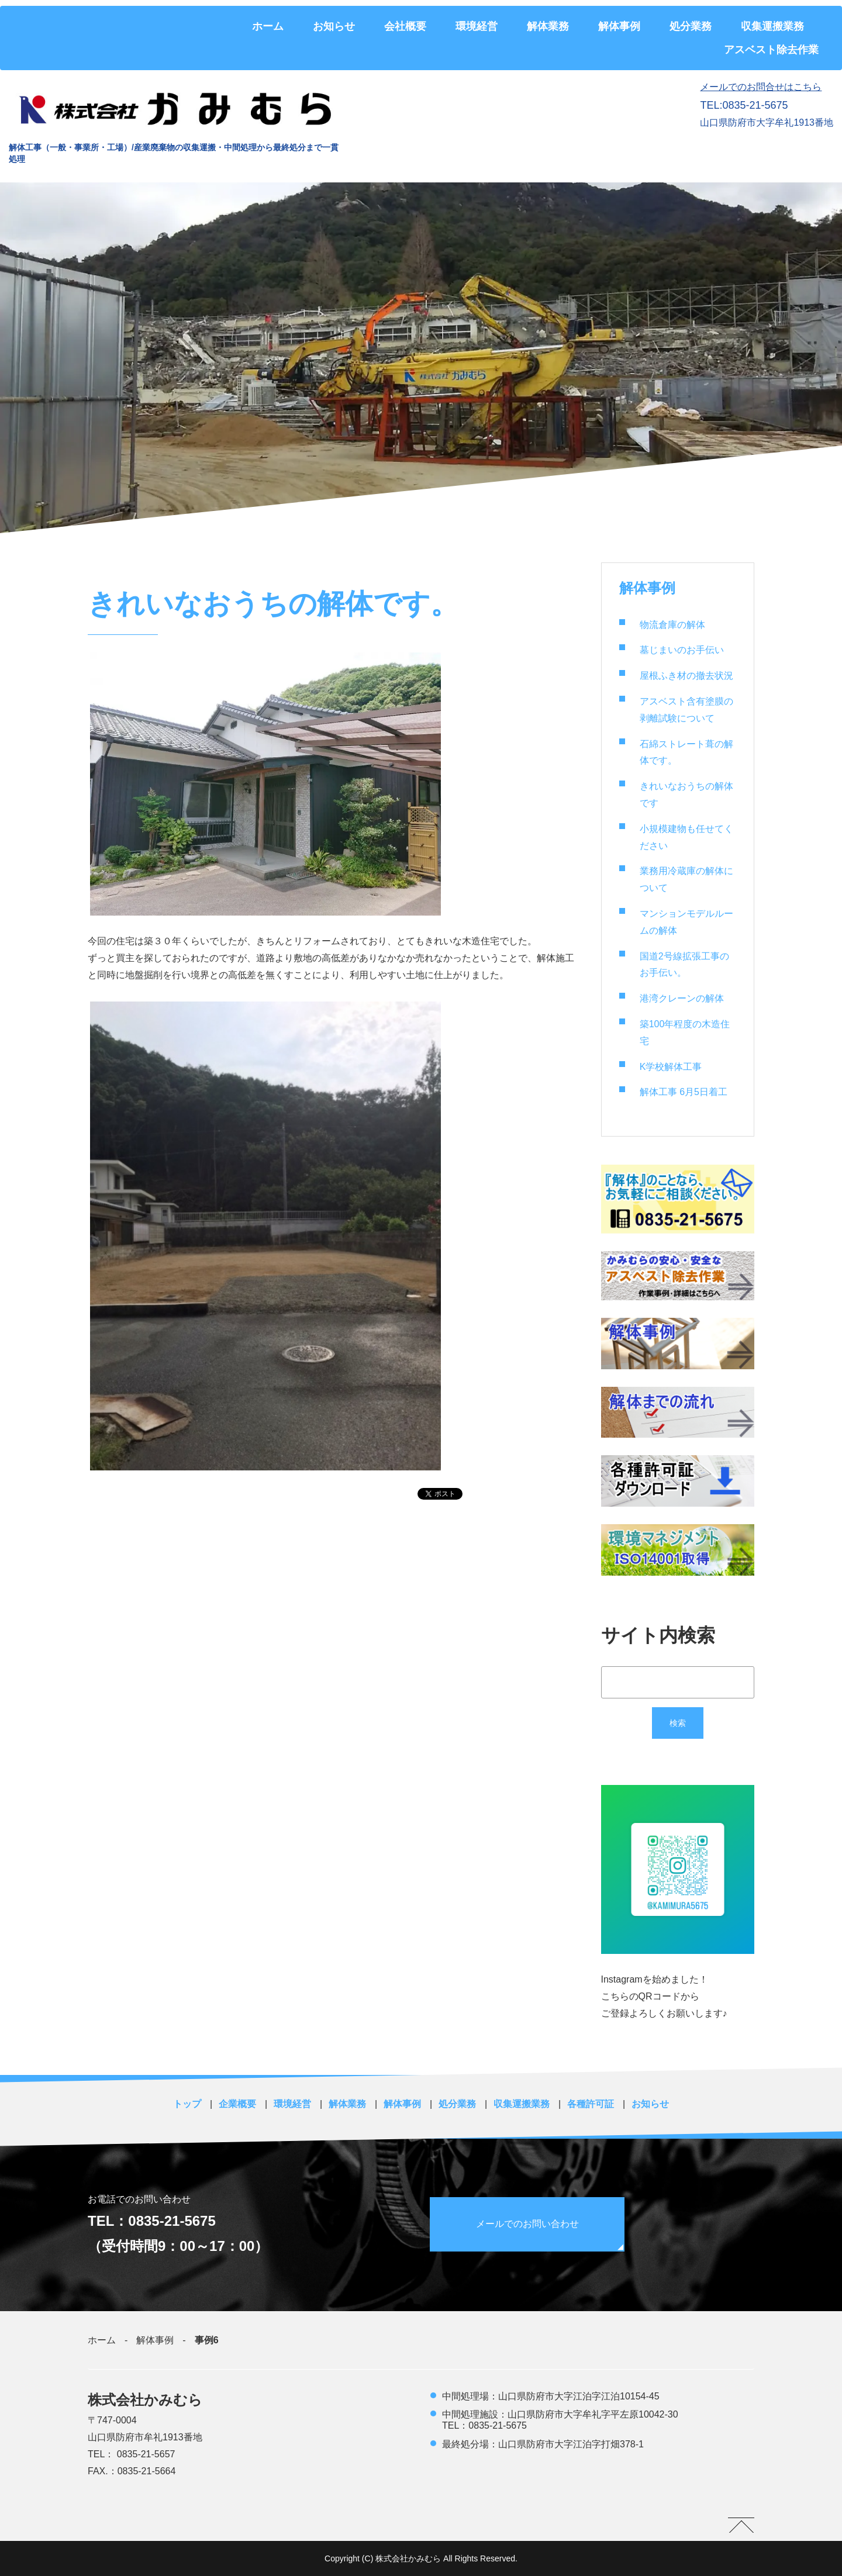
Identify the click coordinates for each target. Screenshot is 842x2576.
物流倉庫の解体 (672, 625)
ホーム (268, 26)
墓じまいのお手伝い (682, 650)
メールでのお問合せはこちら (761, 87)
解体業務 (548, 26)
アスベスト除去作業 (771, 50)
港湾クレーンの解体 (682, 998)
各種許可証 (590, 2104)
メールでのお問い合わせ (528, 2224)
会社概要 (405, 26)
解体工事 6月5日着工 (683, 1092)
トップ (187, 2104)
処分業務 (691, 26)
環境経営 (476, 26)
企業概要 (237, 2104)
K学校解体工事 (671, 1067)
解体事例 (619, 26)
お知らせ (334, 26)
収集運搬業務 (772, 26)
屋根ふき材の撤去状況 (686, 676)
